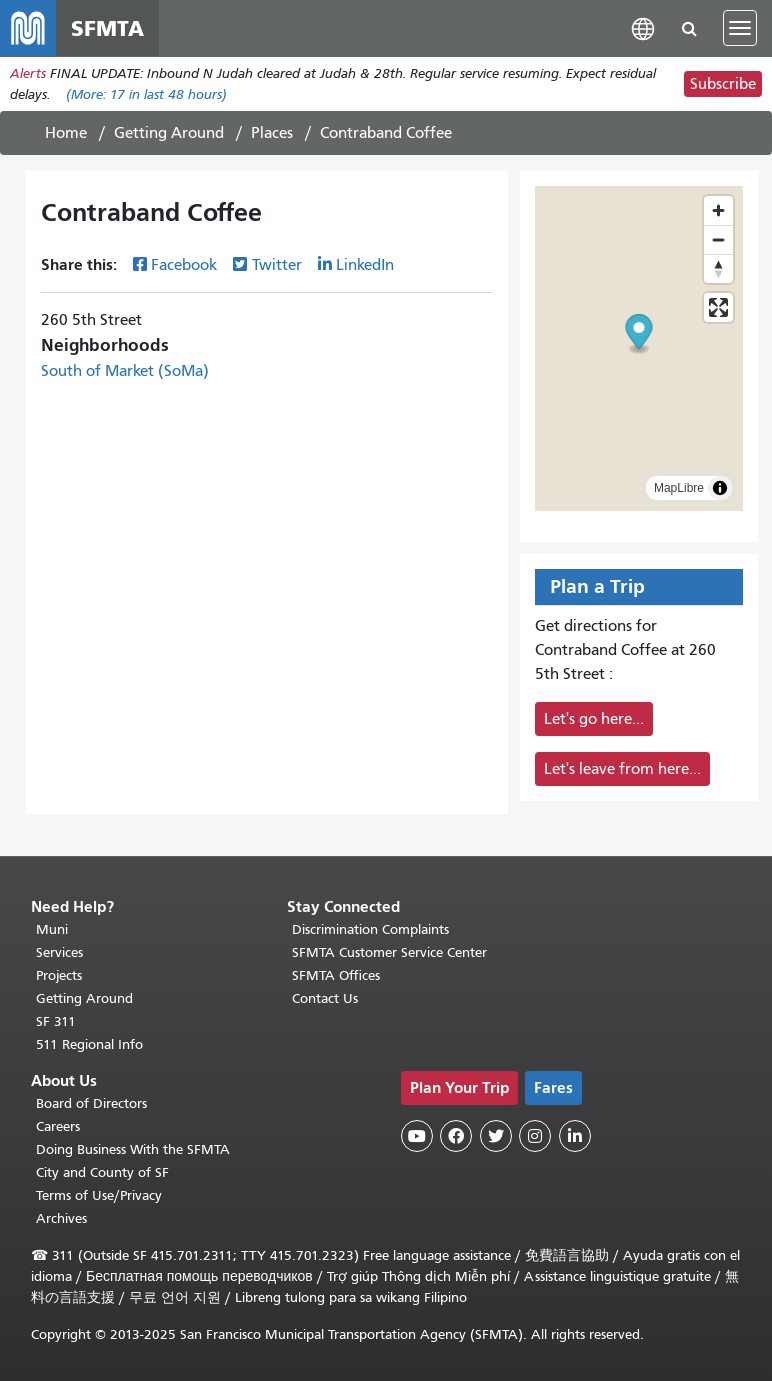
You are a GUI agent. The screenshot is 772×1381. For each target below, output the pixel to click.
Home (66, 133)
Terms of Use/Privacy (99, 1195)
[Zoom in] (718, 210)
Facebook (184, 265)
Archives (61, 1218)
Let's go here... (594, 719)
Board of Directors (91, 1103)
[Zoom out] (718, 239)
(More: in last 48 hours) (146, 94)
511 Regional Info (89, 1044)
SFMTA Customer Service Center (389, 952)
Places (272, 133)
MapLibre (679, 488)
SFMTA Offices (336, 975)
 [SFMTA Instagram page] (535, 1136)
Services (59, 952)
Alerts (28, 73)
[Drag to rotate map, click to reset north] (718, 268)
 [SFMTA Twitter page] (496, 1136)
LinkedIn (365, 265)
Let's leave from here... (622, 769)
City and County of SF (102, 1172)
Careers (58, 1126)
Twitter (277, 265)
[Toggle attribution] (720, 488)
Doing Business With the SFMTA (133, 1149)
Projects (59, 975)
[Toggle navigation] (740, 28)
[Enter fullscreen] (718, 307)
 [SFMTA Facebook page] (456, 1136)
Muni (52, 929)
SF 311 (56, 1021)
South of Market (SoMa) (125, 371)
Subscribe (723, 84)
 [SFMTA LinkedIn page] (575, 1136)
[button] (643, 27)
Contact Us (325, 998)
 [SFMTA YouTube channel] (417, 1136)
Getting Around (169, 133)
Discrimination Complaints (370, 929)
